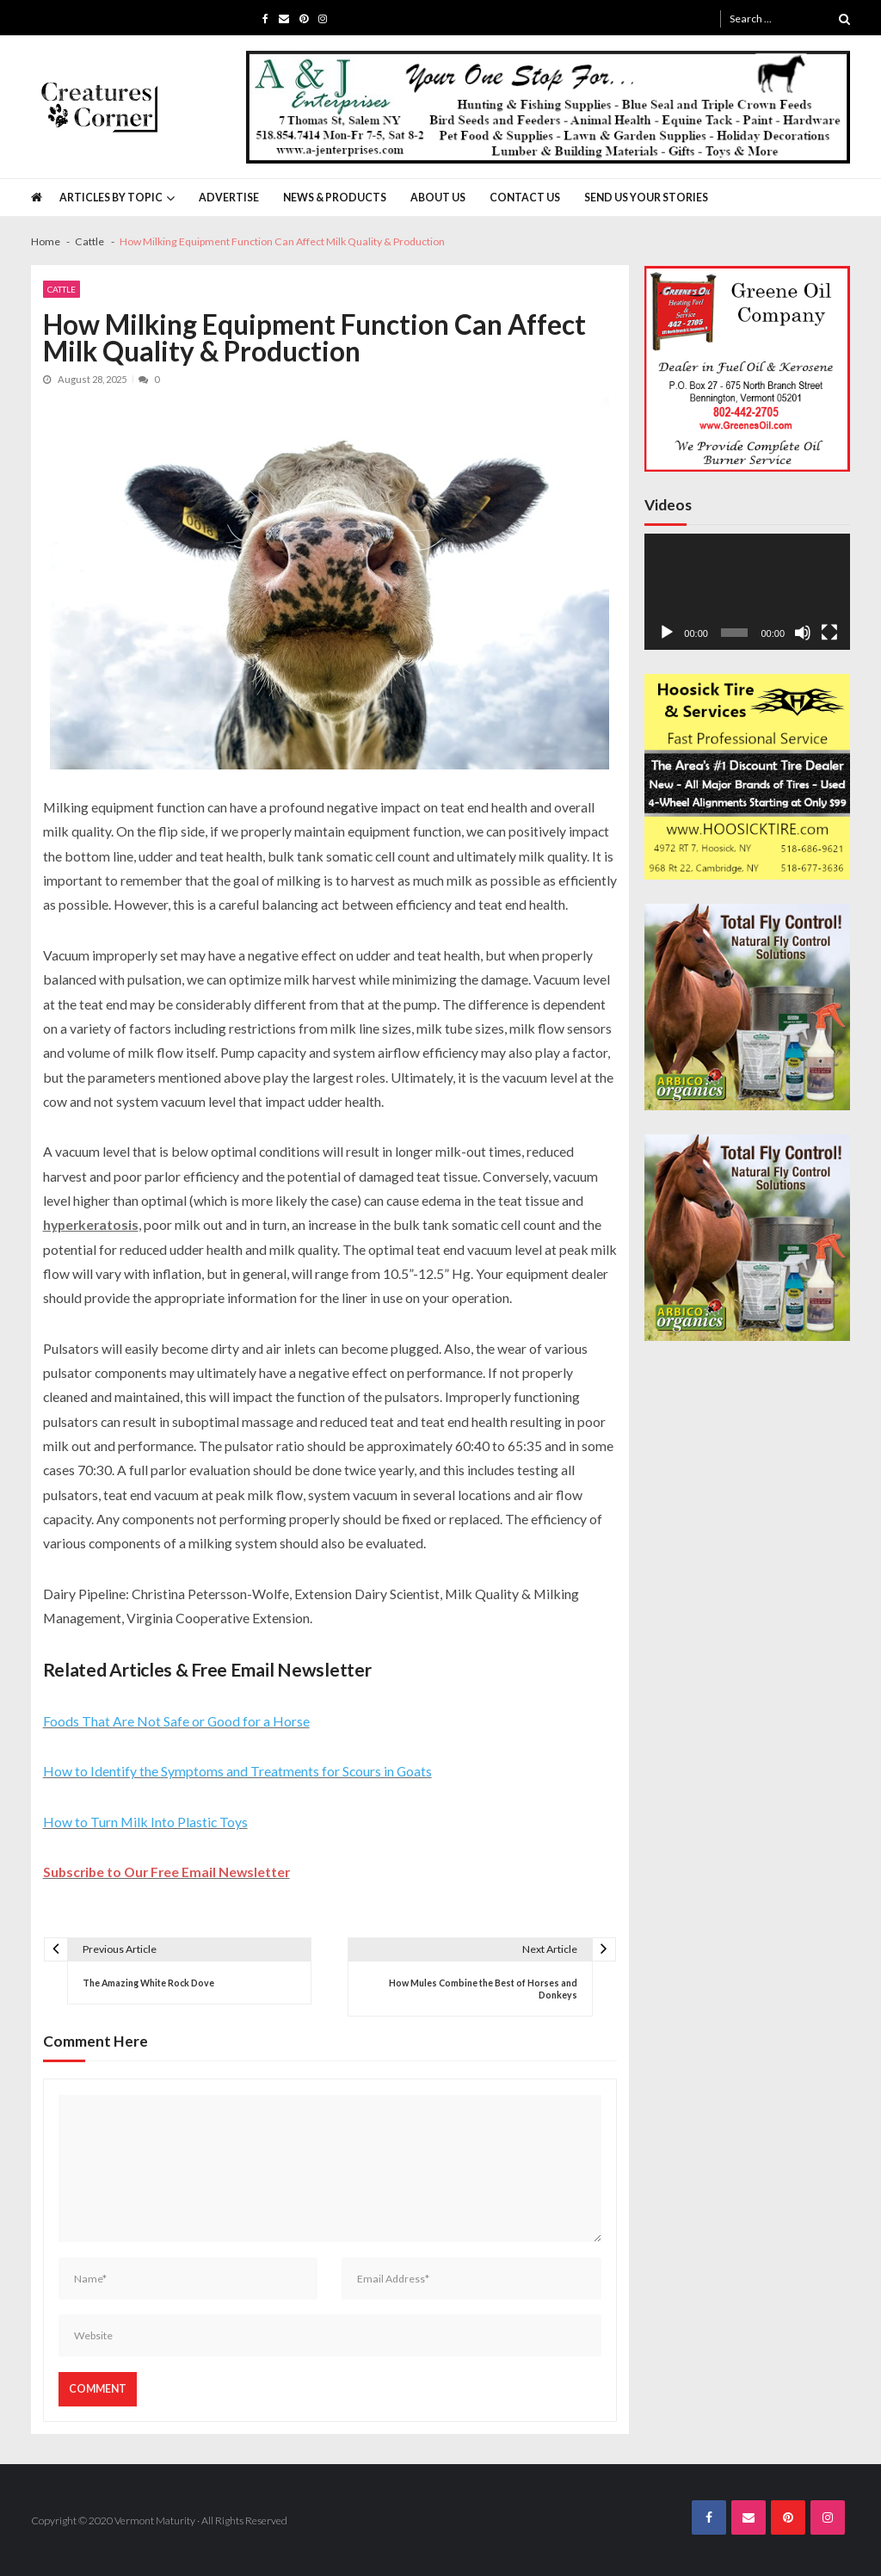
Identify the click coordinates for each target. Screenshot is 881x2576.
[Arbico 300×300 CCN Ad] (747, 1007)
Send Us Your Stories (646, 197)
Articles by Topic (111, 197)
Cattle (61, 289)
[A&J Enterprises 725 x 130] (548, 107)
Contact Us (525, 197)
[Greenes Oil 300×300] (747, 368)
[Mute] (802, 632)
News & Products (334, 197)
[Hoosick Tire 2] (747, 777)
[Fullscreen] (829, 632)
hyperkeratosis (91, 1224)
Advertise (229, 197)
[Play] (666, 632)
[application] (747, 592)
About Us (437, 197)
